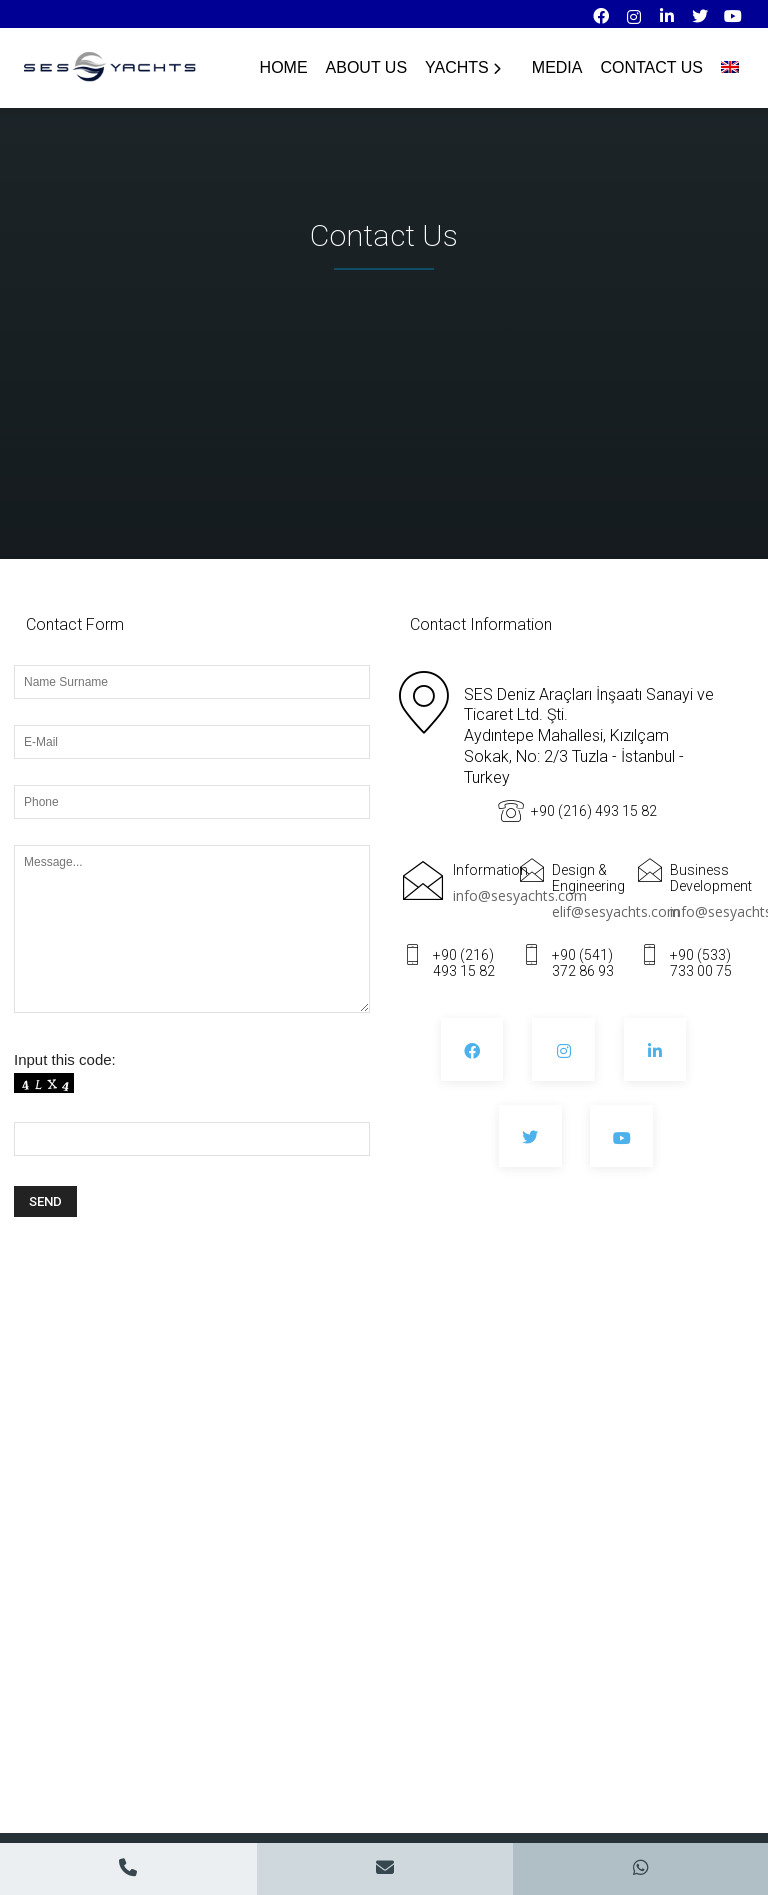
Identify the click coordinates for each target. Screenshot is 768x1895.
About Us (367, 67)
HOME (284, 67)
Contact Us (651, 67)
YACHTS (463, 67)
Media (557, 67)
